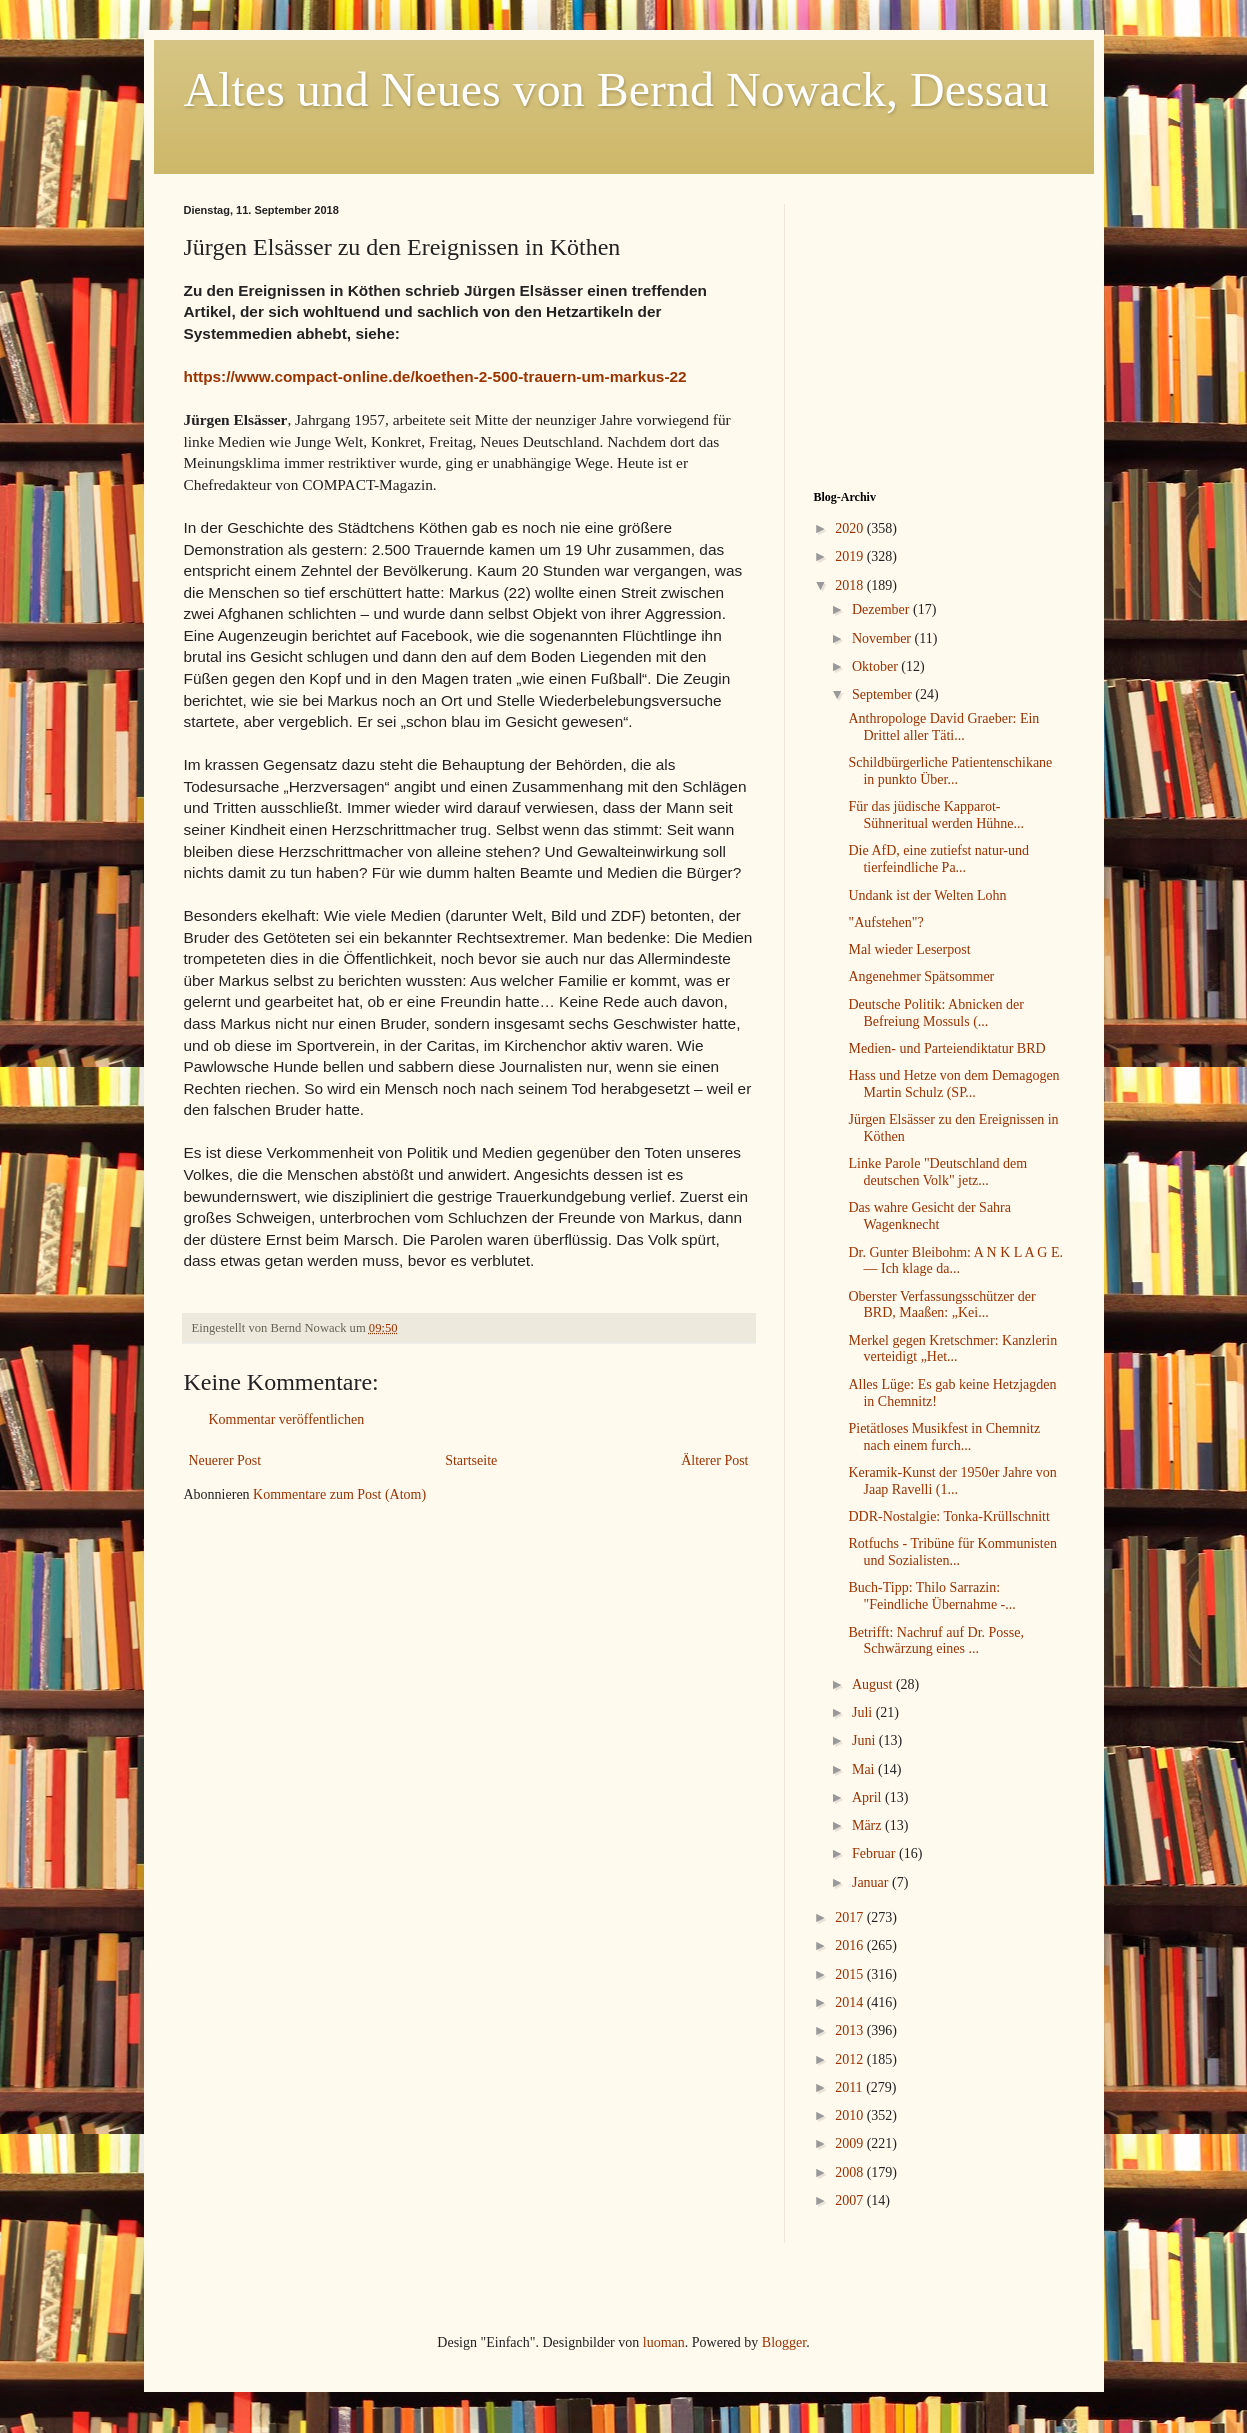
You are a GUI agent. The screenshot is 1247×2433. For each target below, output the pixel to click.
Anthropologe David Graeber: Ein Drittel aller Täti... (943, 727)
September (883, 694)
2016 (851, 1945)
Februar (875, 1853)
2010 (851, 2115)
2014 (851, 2002)
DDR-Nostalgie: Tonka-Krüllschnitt (948, 1516)
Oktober (876, 666)
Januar (872, 1882)
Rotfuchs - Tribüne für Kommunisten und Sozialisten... (952, 1552)
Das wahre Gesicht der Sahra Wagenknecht (929, 1216)
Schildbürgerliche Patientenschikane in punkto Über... (950, 771)
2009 (851, 2143)
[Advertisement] (939, 329)
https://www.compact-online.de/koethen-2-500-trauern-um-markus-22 (435, 376)
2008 (851, 2172)
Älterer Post (714, 1460)
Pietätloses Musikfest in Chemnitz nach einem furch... (944, 1437)
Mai (865, 1769)
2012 (851, 2059)
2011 (850, 2087)
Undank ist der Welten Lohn (927, 895)
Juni (865, 1740)
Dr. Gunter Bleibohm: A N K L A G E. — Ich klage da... (955, 1261)
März (868, 1825)
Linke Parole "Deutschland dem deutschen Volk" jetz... (937, 1172)
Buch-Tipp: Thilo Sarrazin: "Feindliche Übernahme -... (931, 1596)
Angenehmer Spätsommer (921, 976)
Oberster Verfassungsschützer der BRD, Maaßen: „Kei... (941, 1305)
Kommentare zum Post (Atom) (339, 1494)
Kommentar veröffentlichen (287, 1419)
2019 (851, 556)
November (883, 638)
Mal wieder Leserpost (909, 949)
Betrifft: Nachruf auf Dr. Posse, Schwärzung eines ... (935, 1641)
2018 (851, 585)
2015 (851, 1974)
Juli (864, 1712)
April (868, 1797)
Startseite (471, 1460)
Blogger (784, 2342)
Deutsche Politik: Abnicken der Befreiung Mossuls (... (935, 1013)
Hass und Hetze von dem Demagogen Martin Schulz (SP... (953, 1084)
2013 (851, 2030)
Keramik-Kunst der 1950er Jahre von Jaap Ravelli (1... (952, 1481)
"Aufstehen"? (885, 922)
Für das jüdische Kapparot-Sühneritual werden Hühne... (936, 815)
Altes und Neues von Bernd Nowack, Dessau (616, 89)
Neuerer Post (225, 1460)
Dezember (882, 609)
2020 (851, 528)
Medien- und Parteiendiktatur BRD (946, 1048)
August (874, 1684)
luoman (664, 2342)
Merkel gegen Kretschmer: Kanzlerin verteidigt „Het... (952, 1349)
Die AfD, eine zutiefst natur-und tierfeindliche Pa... (938, 859)
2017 (851, 1917)
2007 (851, 2200)
